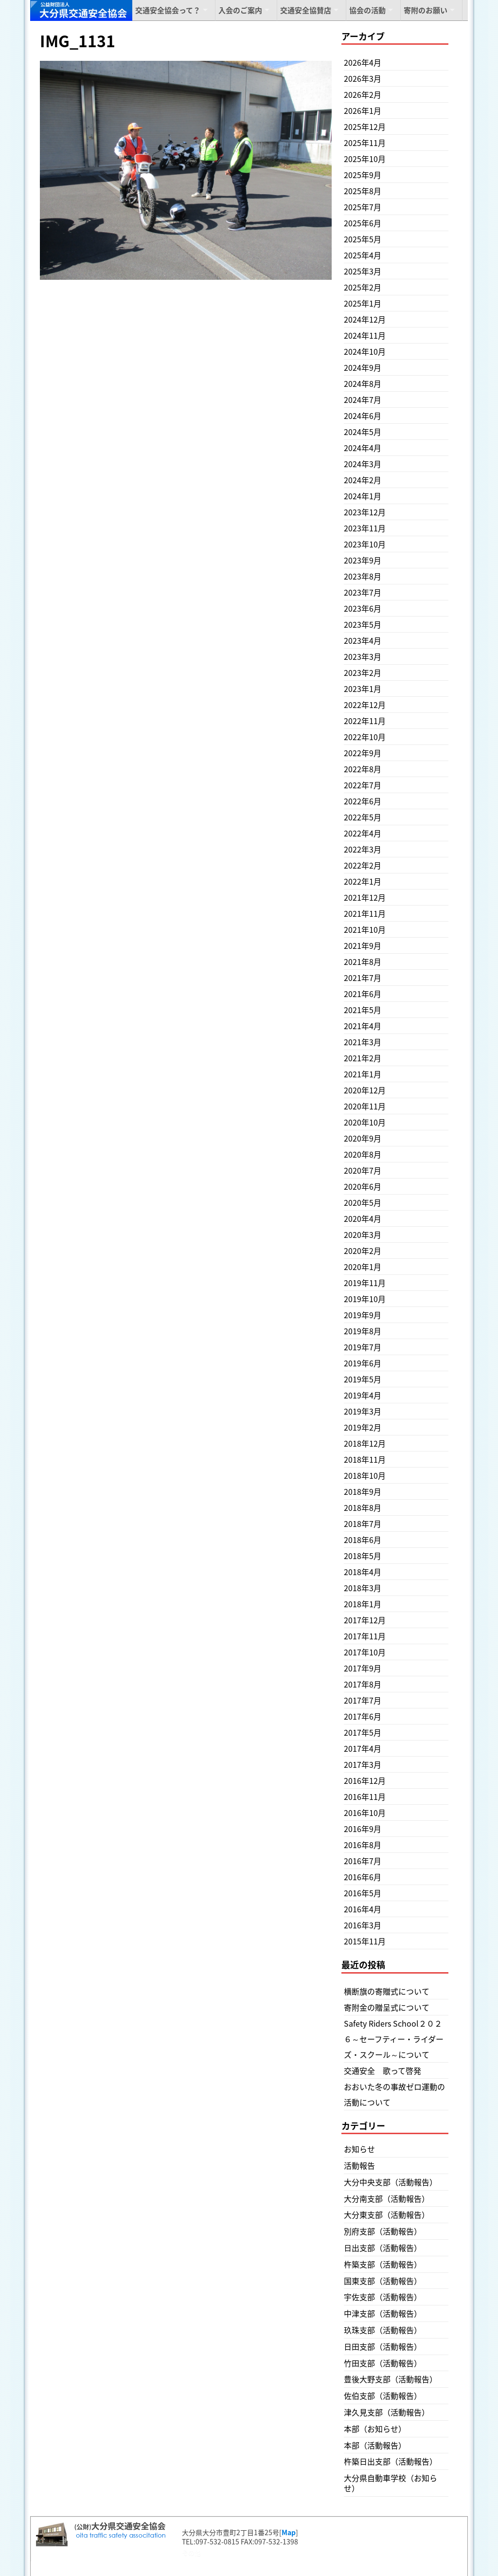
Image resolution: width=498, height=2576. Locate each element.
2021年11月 (365, 913)
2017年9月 (362, 1668)
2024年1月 (362, 496)
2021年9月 (362, 945)
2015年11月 (365, 1941)
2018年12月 (365, 1443)
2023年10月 (365, 544)
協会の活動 (367, 10)
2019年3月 (362, 1411)
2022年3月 (362, 849)
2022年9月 (362, 753)
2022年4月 (362, 833)
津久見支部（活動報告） (386, 2412)
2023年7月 (362, 592)
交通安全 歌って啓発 (382, 2070)
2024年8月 (362, 383)
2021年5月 (362, 1010)
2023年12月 (365, 512)
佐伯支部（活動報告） (383, 2395)
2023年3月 (362, 656)
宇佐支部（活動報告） (383, 2297)
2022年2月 (362, 865)
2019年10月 (365, 1299)
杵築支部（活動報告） (383, 2264)
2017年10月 (365, 1652)
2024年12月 (365, 319)
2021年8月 (362, 961)
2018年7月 (362, 1523)
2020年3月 (362, 1234)
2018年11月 (365, 1459)
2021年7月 (362, 977)
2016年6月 (362, 1877)
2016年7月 (362, 1861)
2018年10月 (365, 1475)
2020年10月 (365, 1122)
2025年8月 (362, 191)
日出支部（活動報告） (383, 2247)
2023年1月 (362, 688)
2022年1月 (362, 881)
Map (289, 2532)
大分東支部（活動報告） (386, 2214)
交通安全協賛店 (305, 10)
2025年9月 (362, 175)
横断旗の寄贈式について (386, 1991)
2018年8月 (362, 1507)
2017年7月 (362, 1700)
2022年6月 (362, 801)
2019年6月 (362, 1363)
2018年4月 (362, 1572)
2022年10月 (365, 737)
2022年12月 (365, 704)
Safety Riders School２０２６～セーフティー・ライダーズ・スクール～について (394, 2038)
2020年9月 (362, 1138)
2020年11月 (365, 1106)
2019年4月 (362, 1395)
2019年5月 (362, 1379)
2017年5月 (362, 1732)
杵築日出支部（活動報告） (390, 2461)
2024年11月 (365, 335)
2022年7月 (362, 785)
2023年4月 (362, 640)
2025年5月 (362, 239)
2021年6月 (362, 993)
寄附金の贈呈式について (386, 2007)
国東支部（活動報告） (383, 2280)
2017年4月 (362, 1748)
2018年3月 (362, 1588)
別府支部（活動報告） (383, 2231)
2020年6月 (362, 1186)
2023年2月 (362, 672)
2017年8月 (362, 1684)
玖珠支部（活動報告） (383, 2330)
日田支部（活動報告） (383, 2346)
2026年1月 (362, 110)
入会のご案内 (240, 10)
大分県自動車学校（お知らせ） (390, 2483)
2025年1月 (362, 303)
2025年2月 (362, 287)
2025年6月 (362, 223)
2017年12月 (365, 1620)
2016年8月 (362, 1844)
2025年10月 (365, 158)
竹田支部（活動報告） (383, 2363)
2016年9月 (362, 1828)
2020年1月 (362, 1266)
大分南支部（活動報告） (386, 2198)
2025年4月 (362, 255)
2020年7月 (362, 1170)
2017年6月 (362, 1716)
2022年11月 (365, 720)
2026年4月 (362, 62)
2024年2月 (362, 480)
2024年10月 (365, 351)
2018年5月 (362, 1555)
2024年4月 (362, 448)
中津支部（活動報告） (383, 2313)
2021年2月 (362, 1058)
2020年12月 (365, 1090)
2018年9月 (362, 1491)
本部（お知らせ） (375, 2428)
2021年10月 (365, 929)
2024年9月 (362, 367)
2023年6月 (362, 608)
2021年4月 (362, 1026)
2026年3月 (362, 78)
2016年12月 (365, 1780)
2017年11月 (365, 1636)
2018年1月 (362, 1604)
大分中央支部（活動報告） (390, 2182)
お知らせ (359, 2149)
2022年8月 (362, 769)
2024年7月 (362, 399)
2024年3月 (362, 464)
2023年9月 (362, 560)
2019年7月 (362, 1347)
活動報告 (359, 2165)
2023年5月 (362, 624)
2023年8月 (362, 576)
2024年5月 (362, 431)
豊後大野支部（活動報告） (390, 2379)
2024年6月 (362, 415)
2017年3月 (362, 1764)
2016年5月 (362, 1893)
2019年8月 (362, 1331)
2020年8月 (362, 1154)
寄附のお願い (425, 10)
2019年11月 (365, 1282)
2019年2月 (362, 1427)
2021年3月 (362, 1042)
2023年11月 (365, 528)
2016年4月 (362, 1909)
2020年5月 (362, 1202)
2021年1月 (362, 1074)
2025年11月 (365, 142)
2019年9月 (362, 1315)
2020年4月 (362, 1218)
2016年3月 (362, 1925)
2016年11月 (365, 1796)
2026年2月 (362, 94)
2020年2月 (362, 1250)
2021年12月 (365, 897)
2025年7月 (362, 207)
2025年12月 (365, 126)
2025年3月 (362, 271)
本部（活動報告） (375, 2445)
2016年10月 (365, 1812)
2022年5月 (362, 817)
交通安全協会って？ (167, 10)
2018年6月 (362, 1539)
